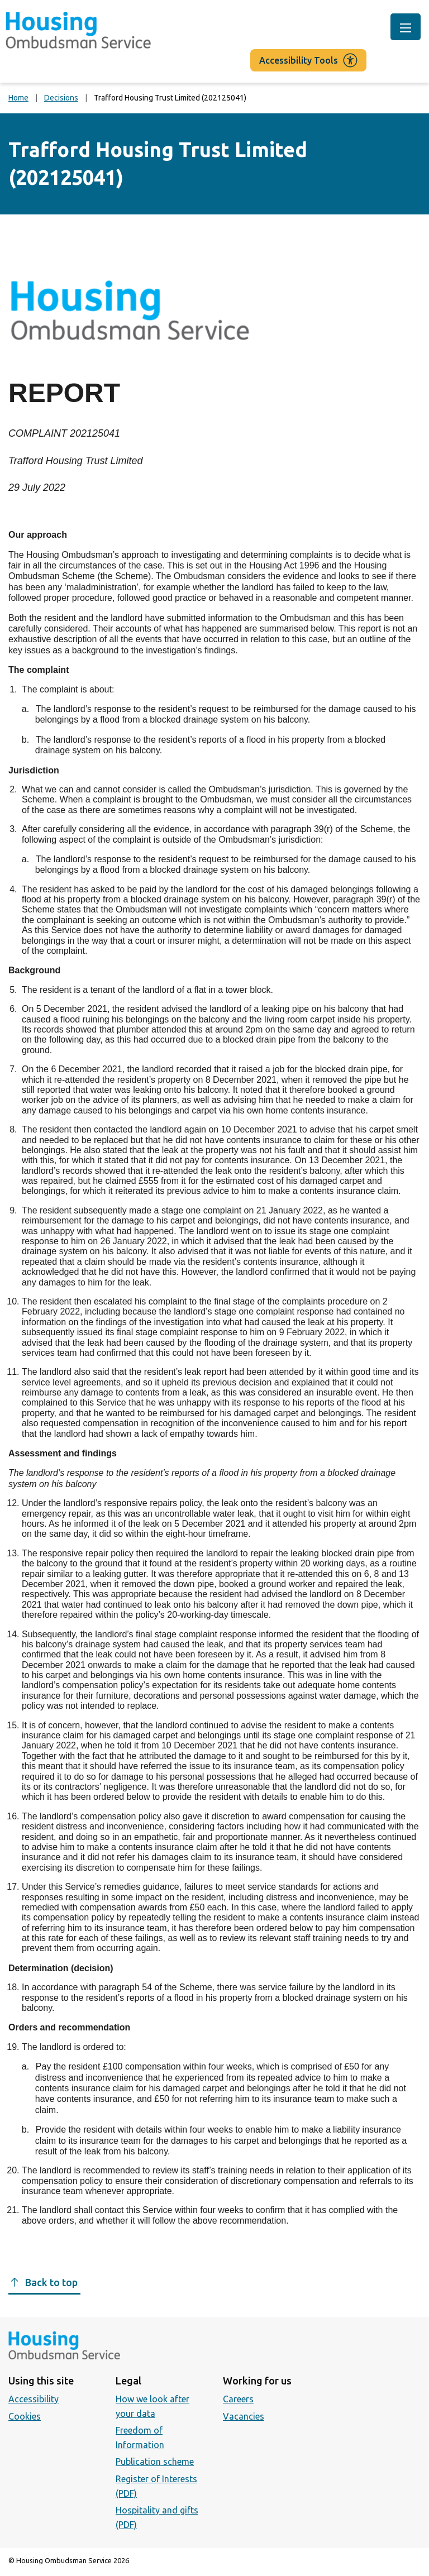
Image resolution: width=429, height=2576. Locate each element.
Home (18, 97)
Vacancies (243, 2416)
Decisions (61, 97)
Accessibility (33, 2399)
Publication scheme (155, 2461)
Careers (238, 2399)
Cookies (24, 2416)
